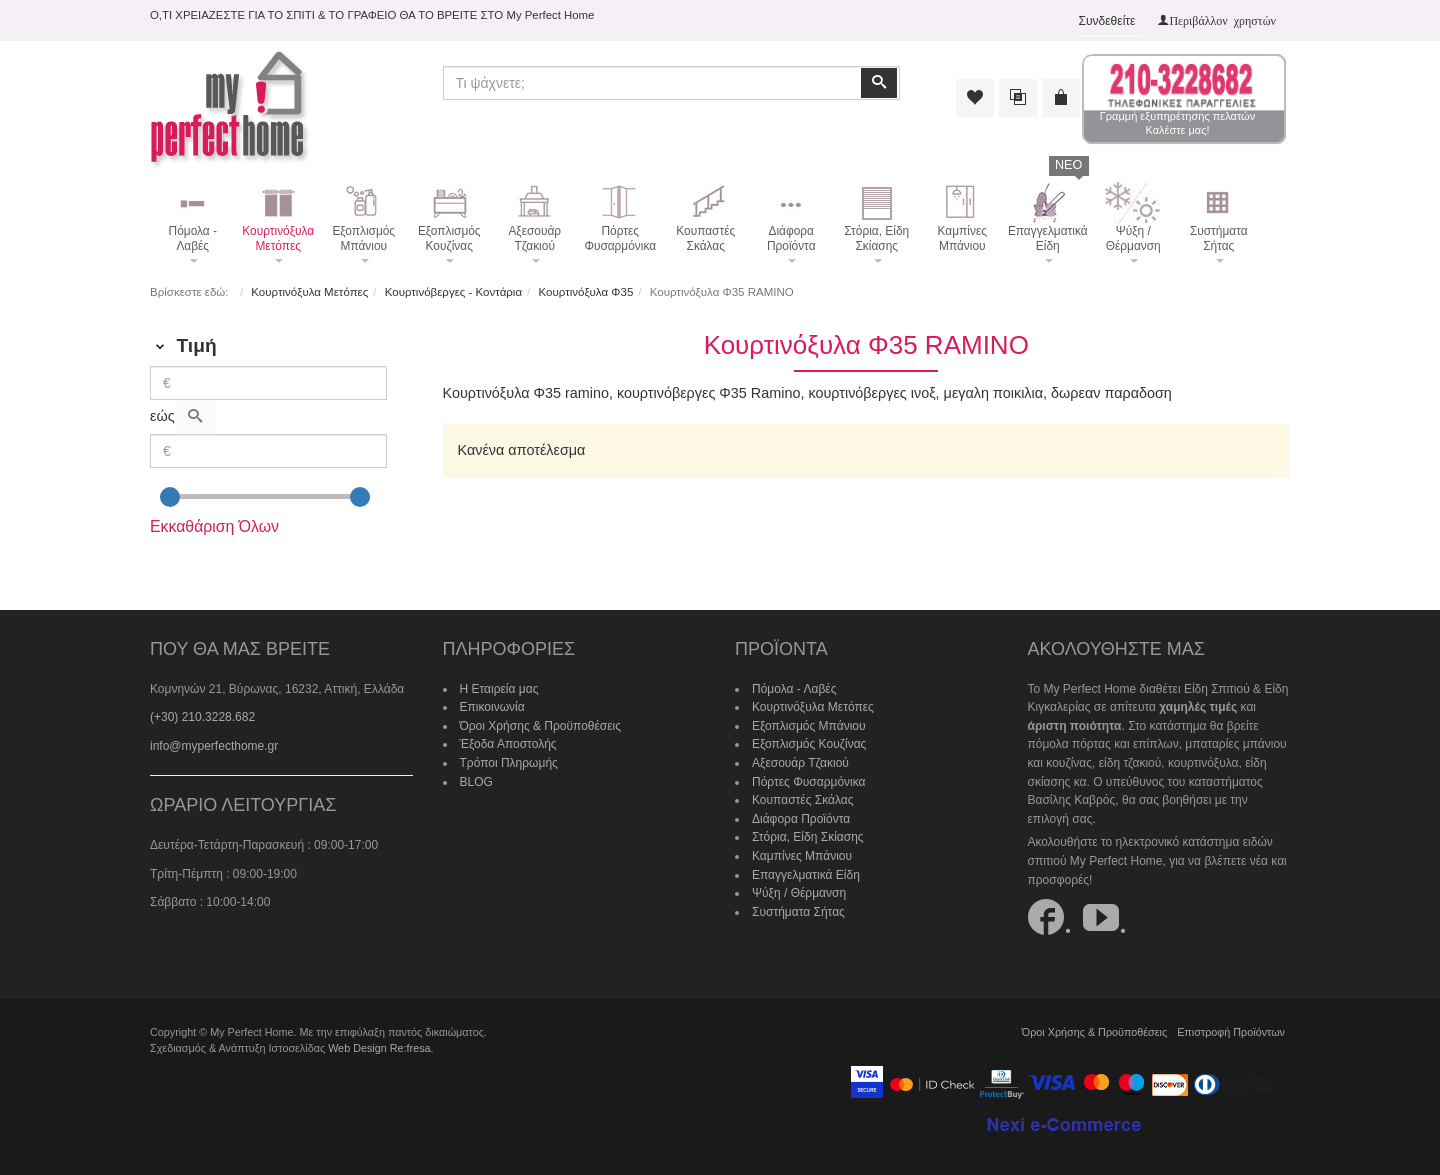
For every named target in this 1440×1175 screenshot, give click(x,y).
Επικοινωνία (492, 707)
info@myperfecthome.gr (214, 746)
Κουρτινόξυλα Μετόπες (309, 292)
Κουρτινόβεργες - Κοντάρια (453, 292)
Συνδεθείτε (1107, 21)
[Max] (268, 451)
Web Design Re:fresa (379, 1048)
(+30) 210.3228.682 (202, 717)
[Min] (268, 383)
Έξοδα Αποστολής (508, 744)
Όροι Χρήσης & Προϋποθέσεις (541, 726)
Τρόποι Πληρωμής (509, 763)
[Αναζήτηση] (195, 417)
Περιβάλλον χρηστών (1222, 20)
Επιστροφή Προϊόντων (1231, 1032)
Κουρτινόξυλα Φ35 (586, 292)
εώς (162, 416)
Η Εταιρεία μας (499, 689)
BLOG (476, 782)
